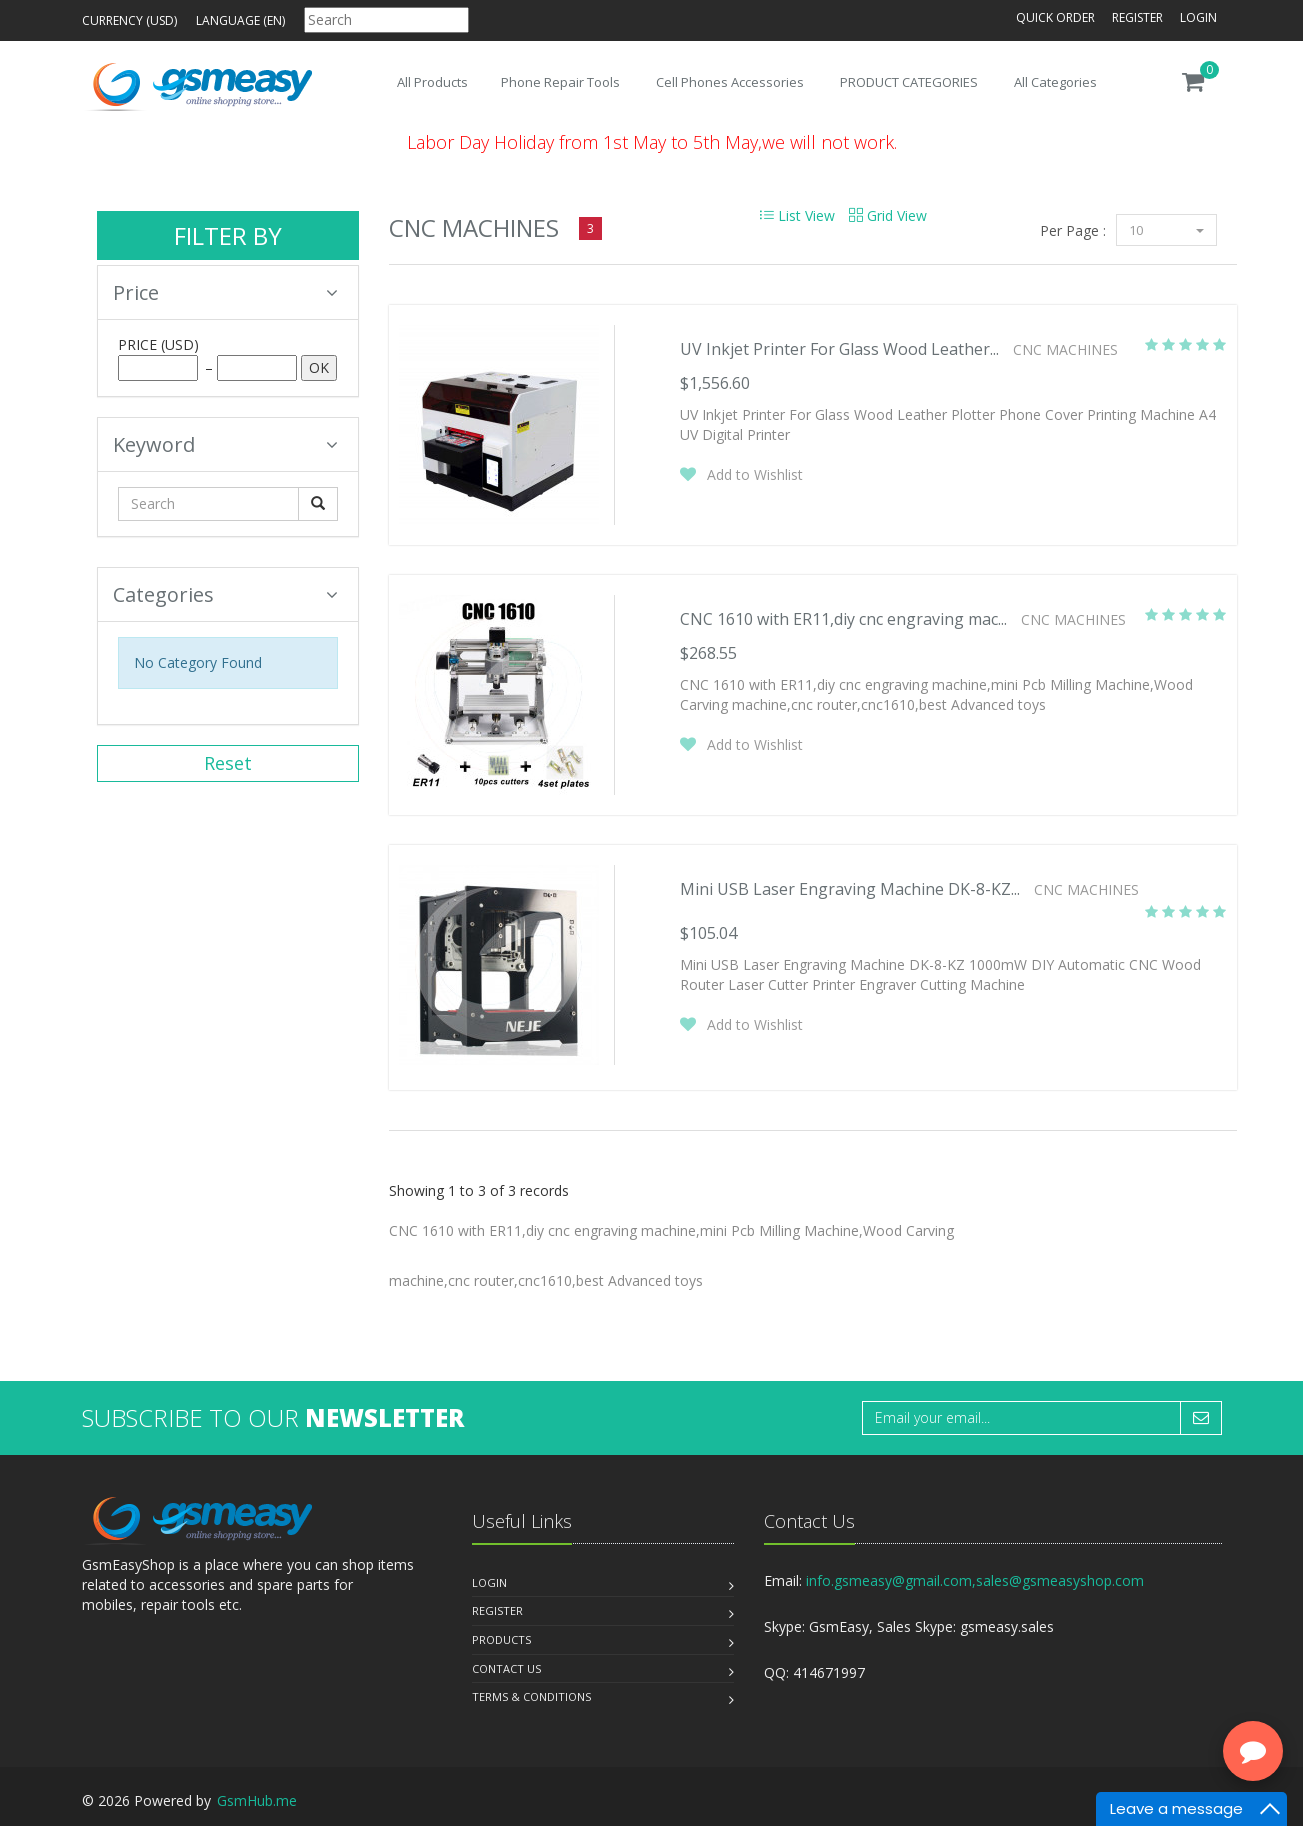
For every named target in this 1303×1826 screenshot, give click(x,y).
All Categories (1055, 82)
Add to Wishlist (755, 474)
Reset (228, 763)
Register (1137, 17)
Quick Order (1055, 17)
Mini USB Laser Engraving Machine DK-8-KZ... (850, 889)
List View (797, 215)
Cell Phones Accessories (730, 82)
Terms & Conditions (531, 1696)
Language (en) (240, 20)
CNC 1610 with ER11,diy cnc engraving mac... (843, 619)
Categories (226, 594)
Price (226, 292)
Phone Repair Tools (560, 82)
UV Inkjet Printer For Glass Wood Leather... (839, 349)
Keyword (226, 444)
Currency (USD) (129, 20)
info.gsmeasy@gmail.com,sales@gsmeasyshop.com (975, 1580)
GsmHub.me (257, 1800)
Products (501, 1639)
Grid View (888, 215)
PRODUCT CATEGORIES (909, 82)
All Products (432, 82)
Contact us (506, 1668)
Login (1198, 17)
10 (1166, 230)
